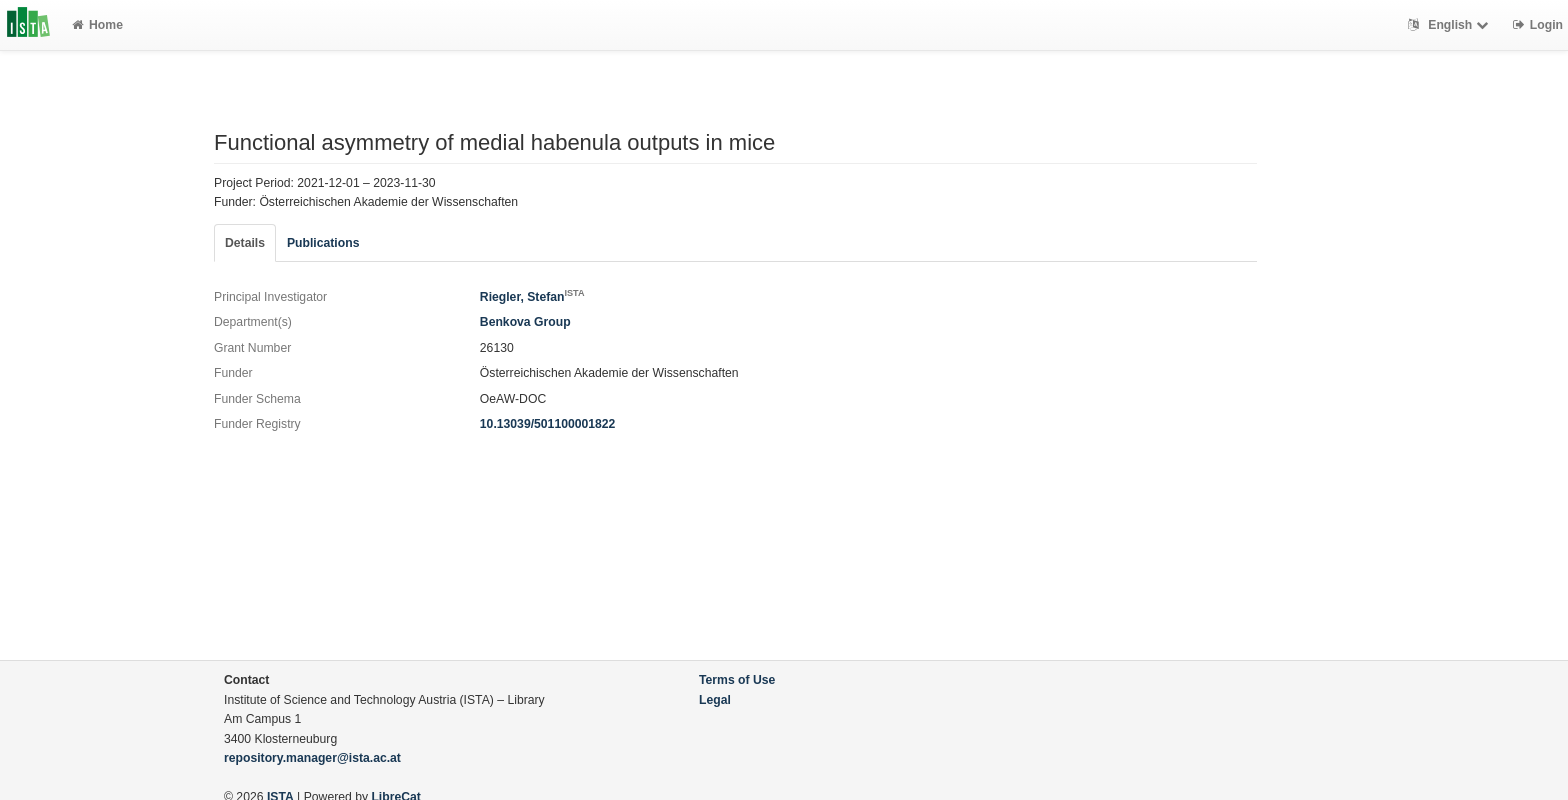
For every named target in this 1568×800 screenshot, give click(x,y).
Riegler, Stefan (532, 297)
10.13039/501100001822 (548, 424)
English (1450, 25)
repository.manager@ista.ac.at (312, 758)
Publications (323, 243)
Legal (715, 700)
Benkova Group (525, 322)
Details (245, 243)
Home (97, 25)
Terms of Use (737, 680)
